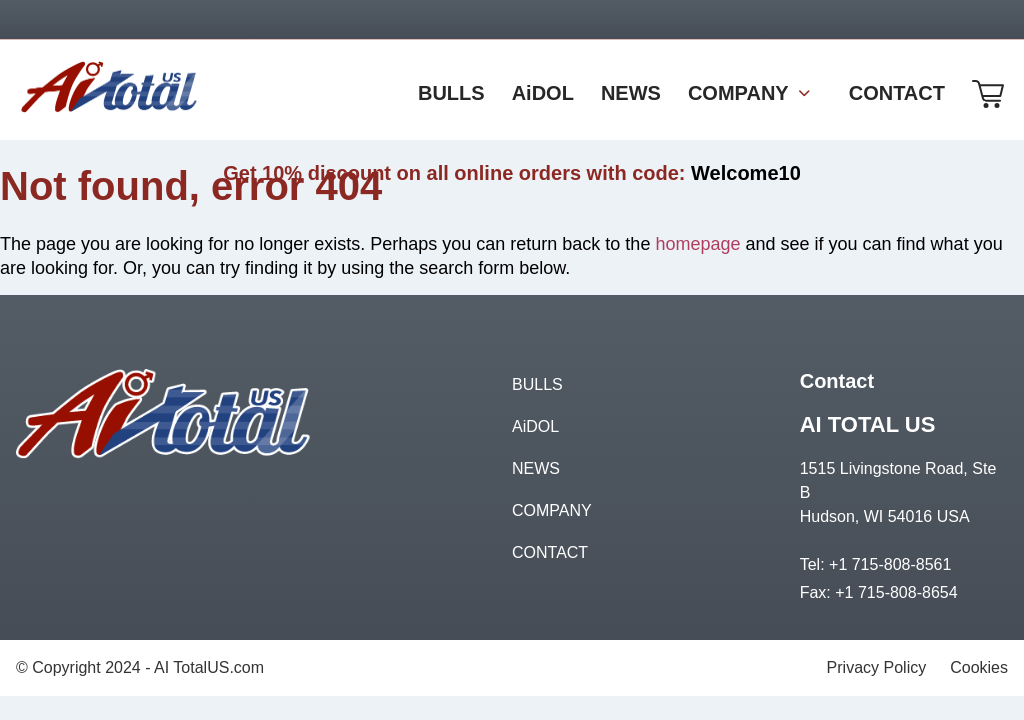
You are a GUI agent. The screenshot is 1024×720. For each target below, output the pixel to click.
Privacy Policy (877, 667)
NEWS (536, 468)
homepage (697, 244)
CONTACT (550, 552)
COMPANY (552, 510)
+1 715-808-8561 (890, 564)
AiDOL (535, 426)
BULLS (537, 384)
